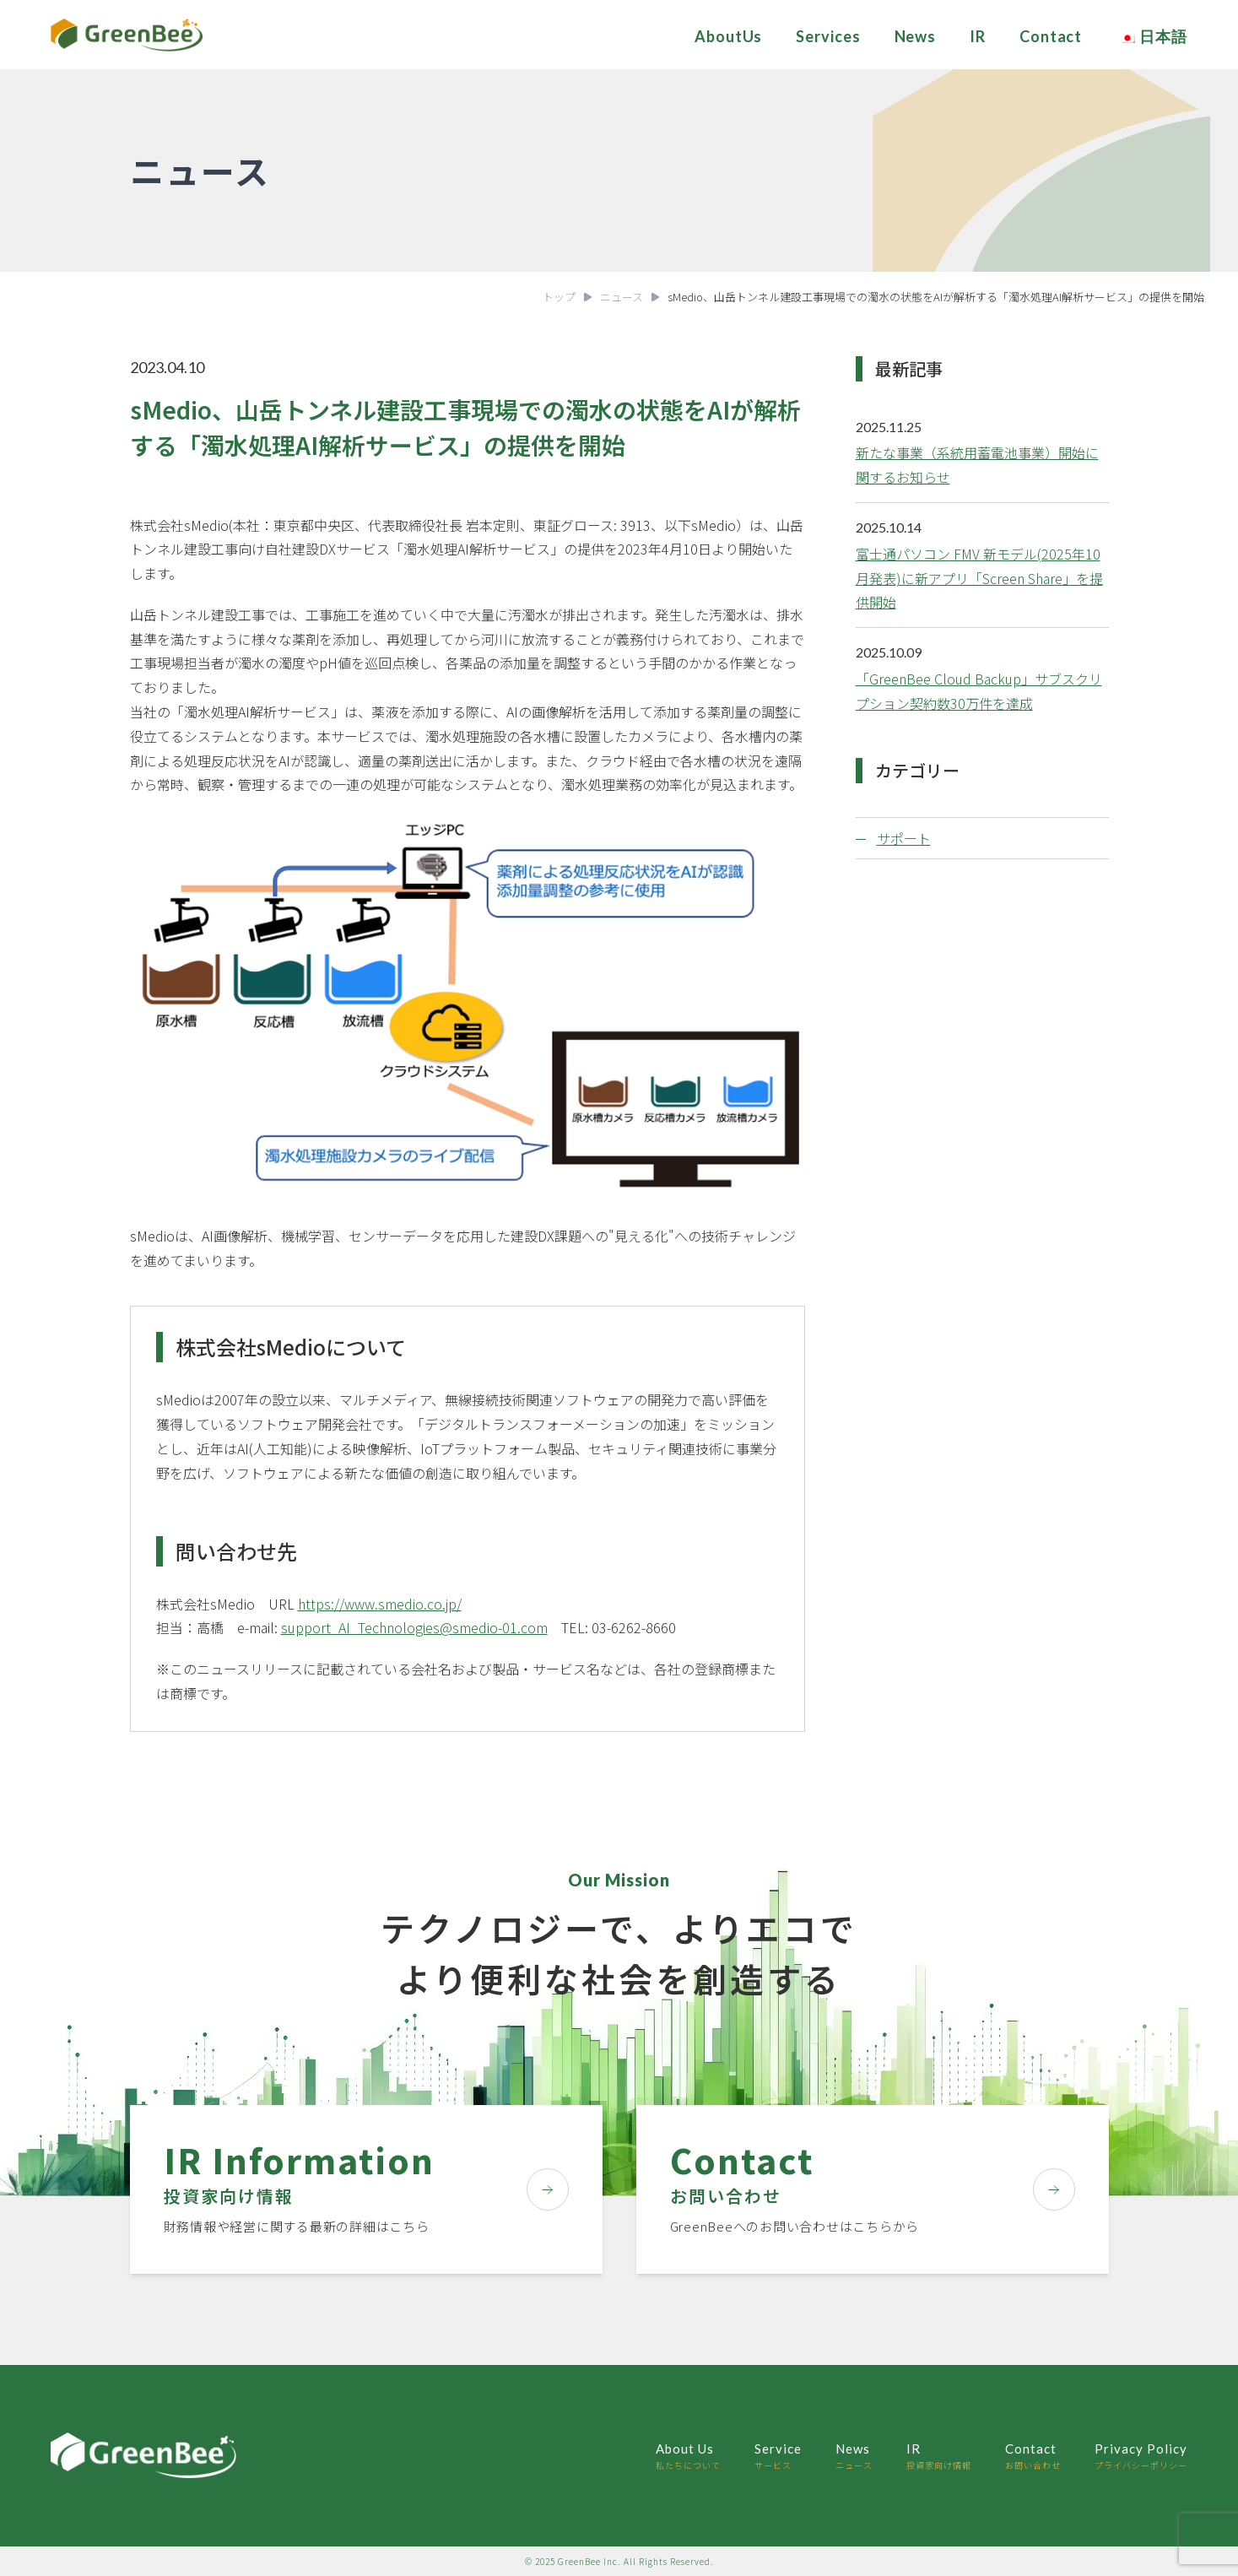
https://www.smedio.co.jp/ (380, 1604)
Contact (1050, 36)
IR (978, 36)
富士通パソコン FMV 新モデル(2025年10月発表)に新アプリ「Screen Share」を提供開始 (979, 578)
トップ (559, 297)
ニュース (621, 297)
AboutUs (728, 36)
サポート (904, 838)
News (916, 36)
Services (828, 36)
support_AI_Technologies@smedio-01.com (414, 1627)
